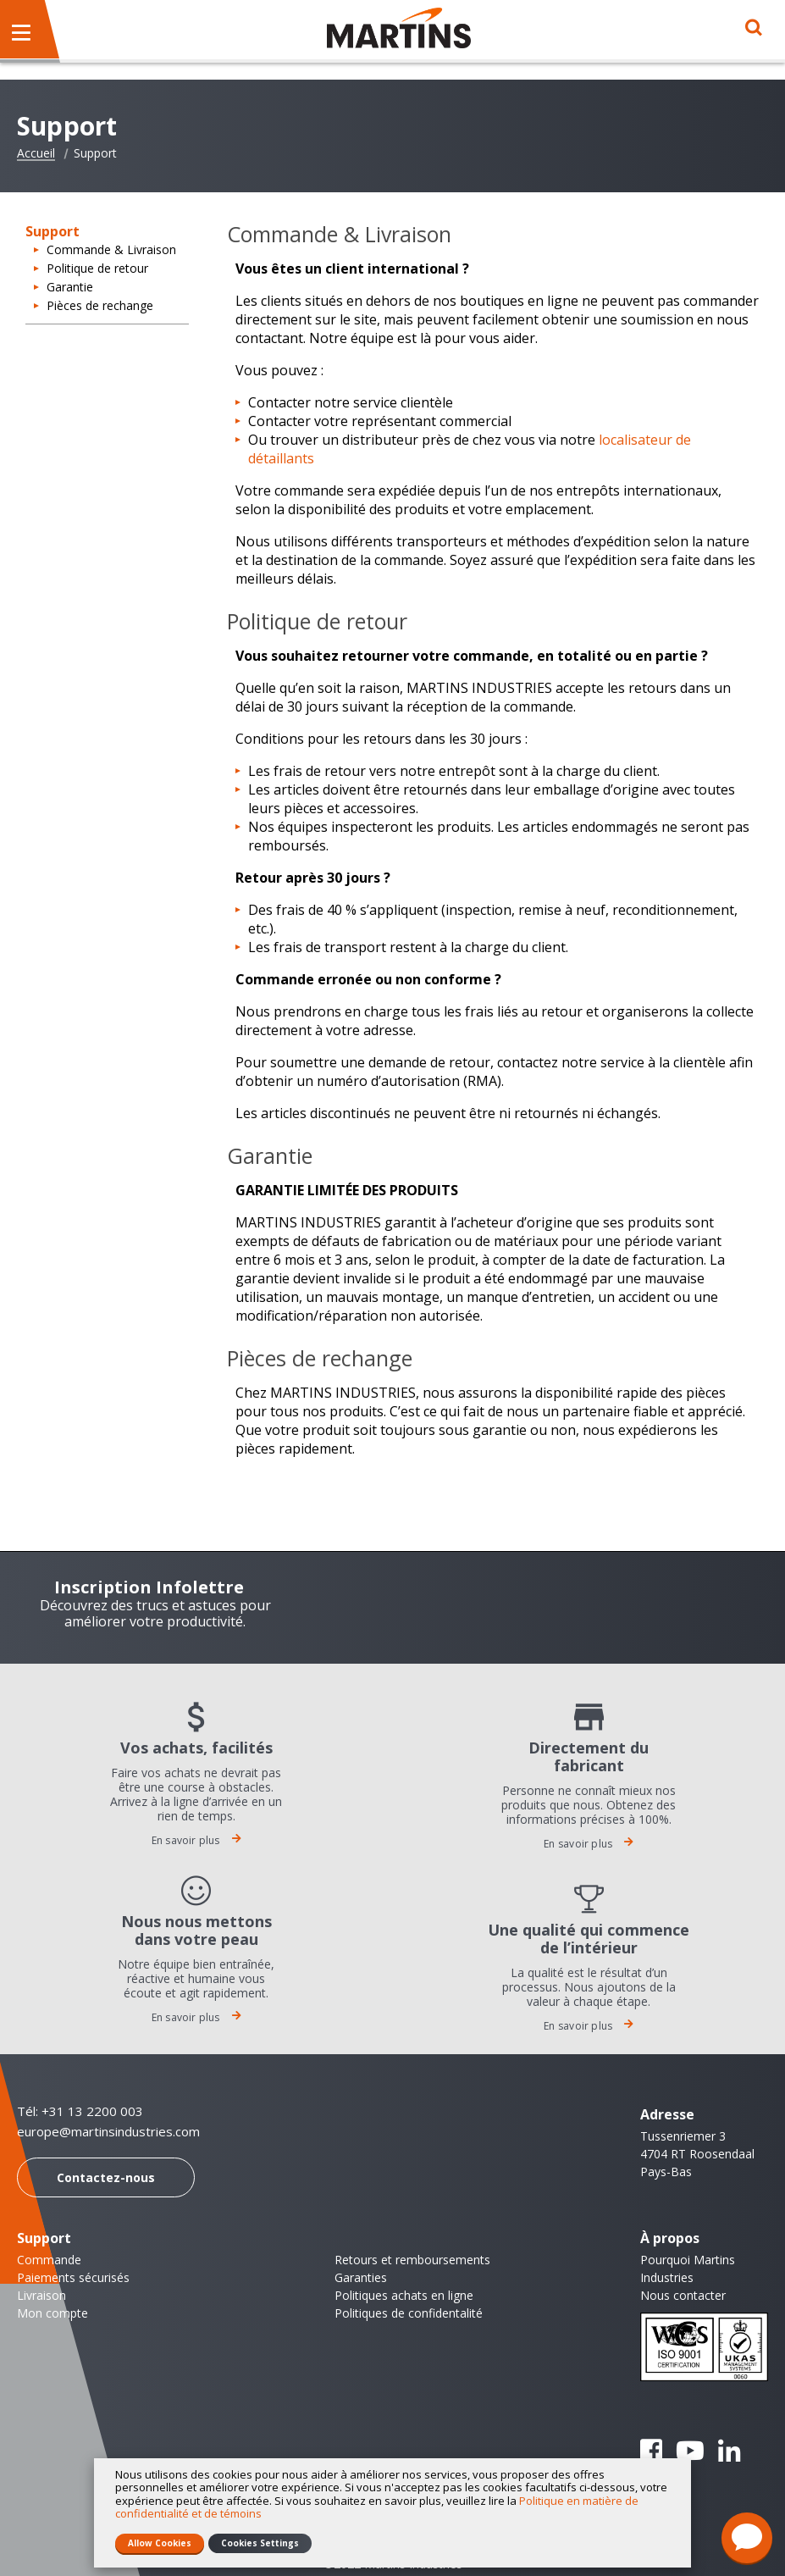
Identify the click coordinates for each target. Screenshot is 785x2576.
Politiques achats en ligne (403, 2295)
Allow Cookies (159, 2543)
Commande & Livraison (111, 249)
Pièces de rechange (100, 305)
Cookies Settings (260, 2543)
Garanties (360, 2277)
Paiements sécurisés (73, 2277)
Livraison (41, 2295)
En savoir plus (196, 1840)
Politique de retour (97, 268)
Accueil (36, 153)
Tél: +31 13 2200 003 (80, 2110)
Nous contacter (683, 2295)
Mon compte (52, 2313)
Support (44, 2238)
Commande (49, 2260)
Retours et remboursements (412, 2260)
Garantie (70, 287)
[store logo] (399, 28)
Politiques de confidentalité (408, 2313)
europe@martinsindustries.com (108, 2132)
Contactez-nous (106, 2177)
